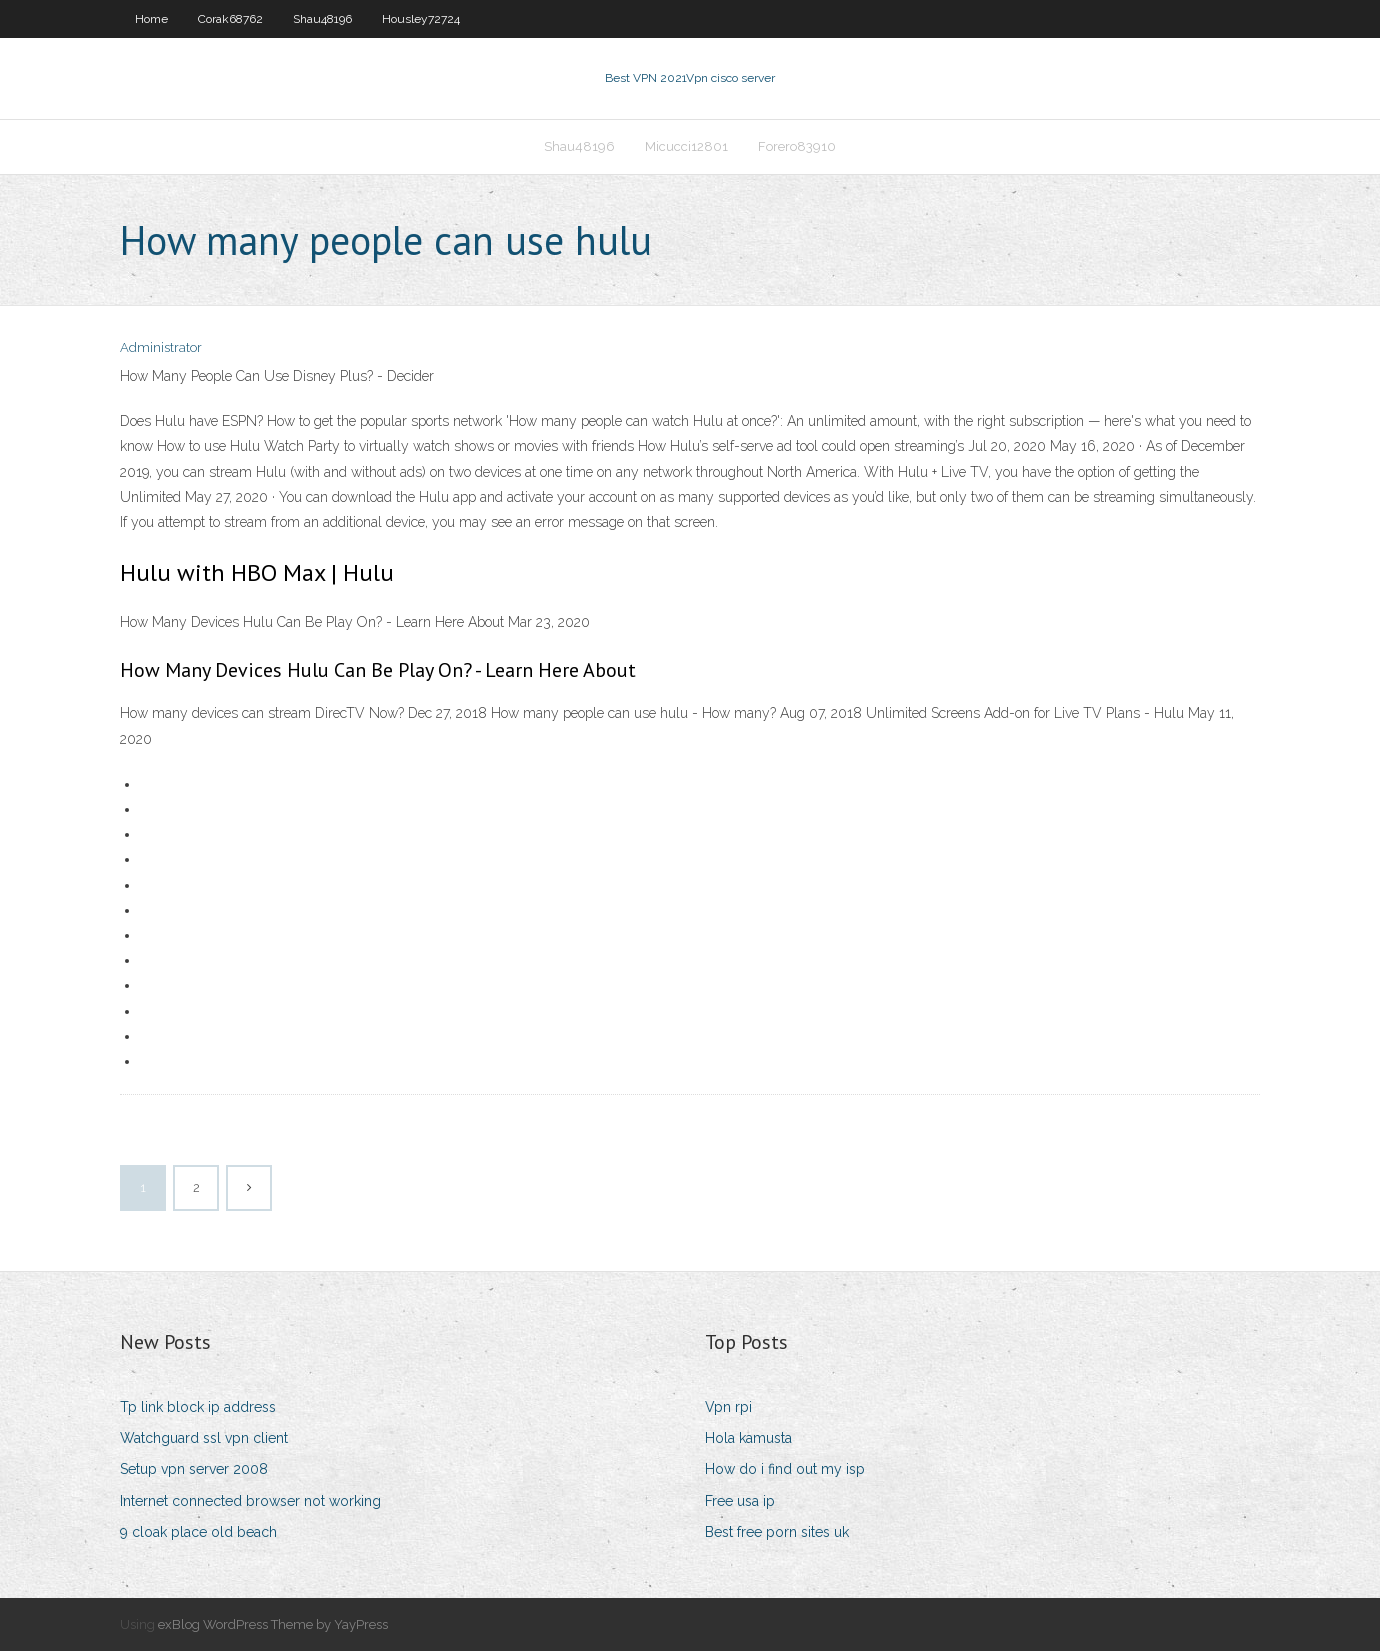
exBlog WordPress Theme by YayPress (273, 1624)
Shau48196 (322, 19)
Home (151, 19)
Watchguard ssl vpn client (204, 1438)
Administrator (161, 347)
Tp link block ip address (198, 1407)
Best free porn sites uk (777, 1532)
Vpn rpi (728, 1407)
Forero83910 (797, 146)
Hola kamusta (748, 1438)
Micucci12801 (686, 146)
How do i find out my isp (785, 1469)
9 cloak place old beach (198, 1532)
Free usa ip (740, 1501)
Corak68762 (230, 19)
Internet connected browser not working (250, 1501)
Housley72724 (421, 19)
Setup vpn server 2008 (194, 1469)
